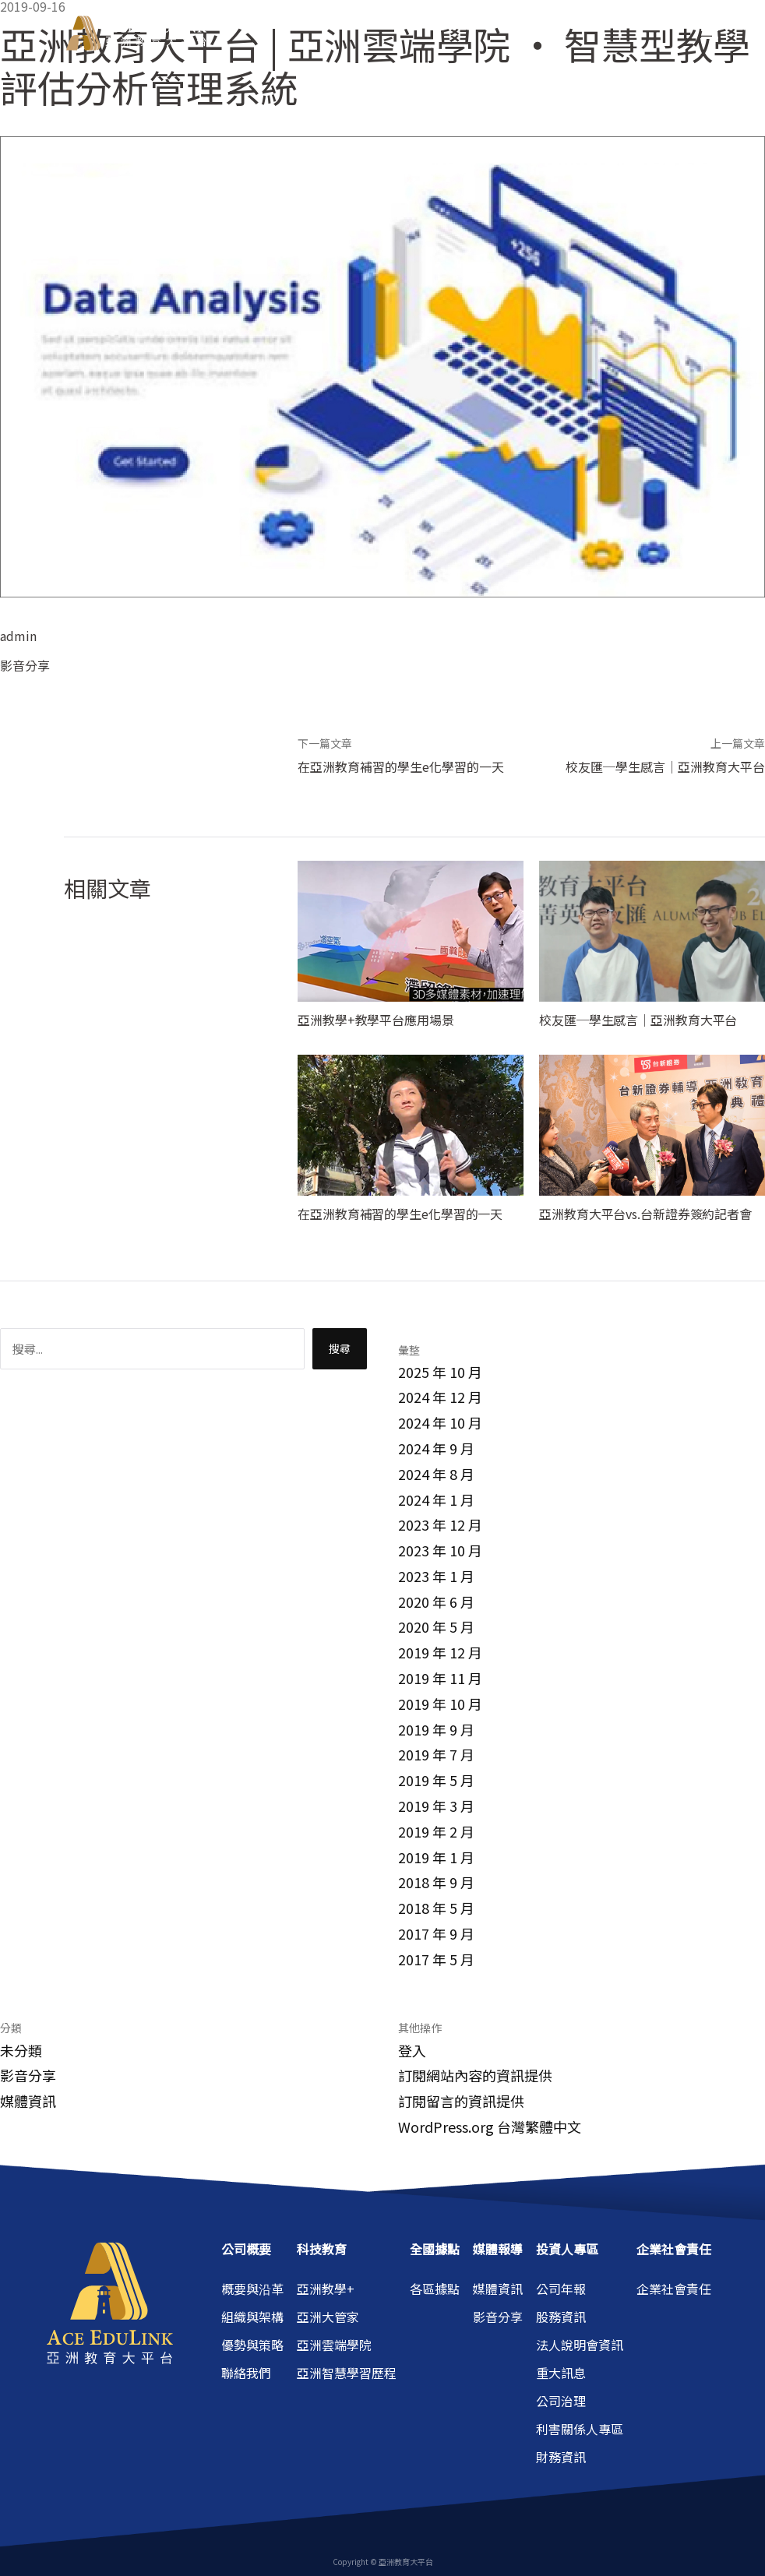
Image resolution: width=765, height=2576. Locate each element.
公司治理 (561, 2400)
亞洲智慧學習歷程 (347, 2372)
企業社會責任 (673, 2288)
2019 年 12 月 (440, 1652)
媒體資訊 (28, 2101)
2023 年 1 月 (436, 1576)
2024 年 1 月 (436, 1499)
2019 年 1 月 (436, 1857)
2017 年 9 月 (436, 1933)
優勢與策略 (252, 2344)
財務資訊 (561, 2456)
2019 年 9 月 (436, 1729)
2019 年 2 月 (436, 1831)
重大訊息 (561, 2372)
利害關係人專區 (579, 2428)
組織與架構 (252, 2316)
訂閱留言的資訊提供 (461, 2101)
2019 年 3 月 (436, 1805)
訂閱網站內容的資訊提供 (475, 2075)
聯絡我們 (246, 2372)
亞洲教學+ (325, 2288)
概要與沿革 (252, 2288)
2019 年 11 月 (440, 1678)
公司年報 (561, 2288)
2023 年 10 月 (440, 1550)
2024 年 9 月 (436, 1448)
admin (18, 635)
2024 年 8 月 (436, 1474)
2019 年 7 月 (436, 1754)
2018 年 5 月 (436, 1908)
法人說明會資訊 (579, 2344)
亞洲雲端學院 (334, 2344)
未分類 (21, 2050)
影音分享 (25, 665)
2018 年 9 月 (436, 1882)
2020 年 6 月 (436, 1601)
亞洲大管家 (328, 2316)
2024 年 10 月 (440, 1422)
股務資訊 (561, 2316)
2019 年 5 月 (436, 1780)
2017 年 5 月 (436, 1959)
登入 (412, 2050)
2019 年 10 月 (440, 1703)
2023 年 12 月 (440, 1524)
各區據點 (435, 2288)
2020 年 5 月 (436, 1626)
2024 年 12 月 (440, 1397)
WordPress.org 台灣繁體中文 (489, 2126)
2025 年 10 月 (440, 1372)
